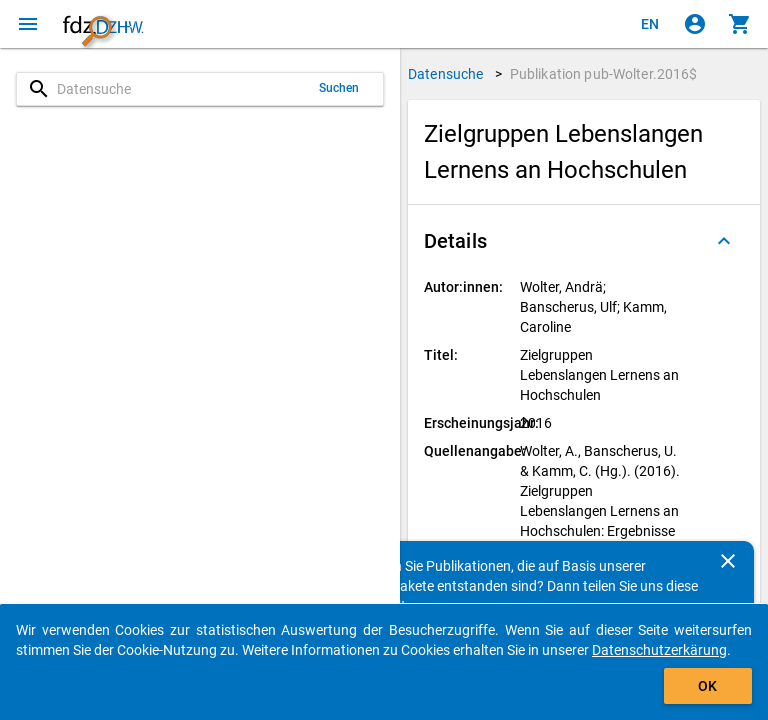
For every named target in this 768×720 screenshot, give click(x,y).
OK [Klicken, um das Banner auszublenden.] (707, 686)
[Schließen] (728, 561)
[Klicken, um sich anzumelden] (695, 24)
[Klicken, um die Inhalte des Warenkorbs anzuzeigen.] (740, 24)
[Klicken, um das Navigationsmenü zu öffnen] (28, 24)
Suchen (339, 88)
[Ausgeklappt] (724, 241)
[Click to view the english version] (650, 24)
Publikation (604, 74)
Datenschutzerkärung (659, 650)
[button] (584, 241)
